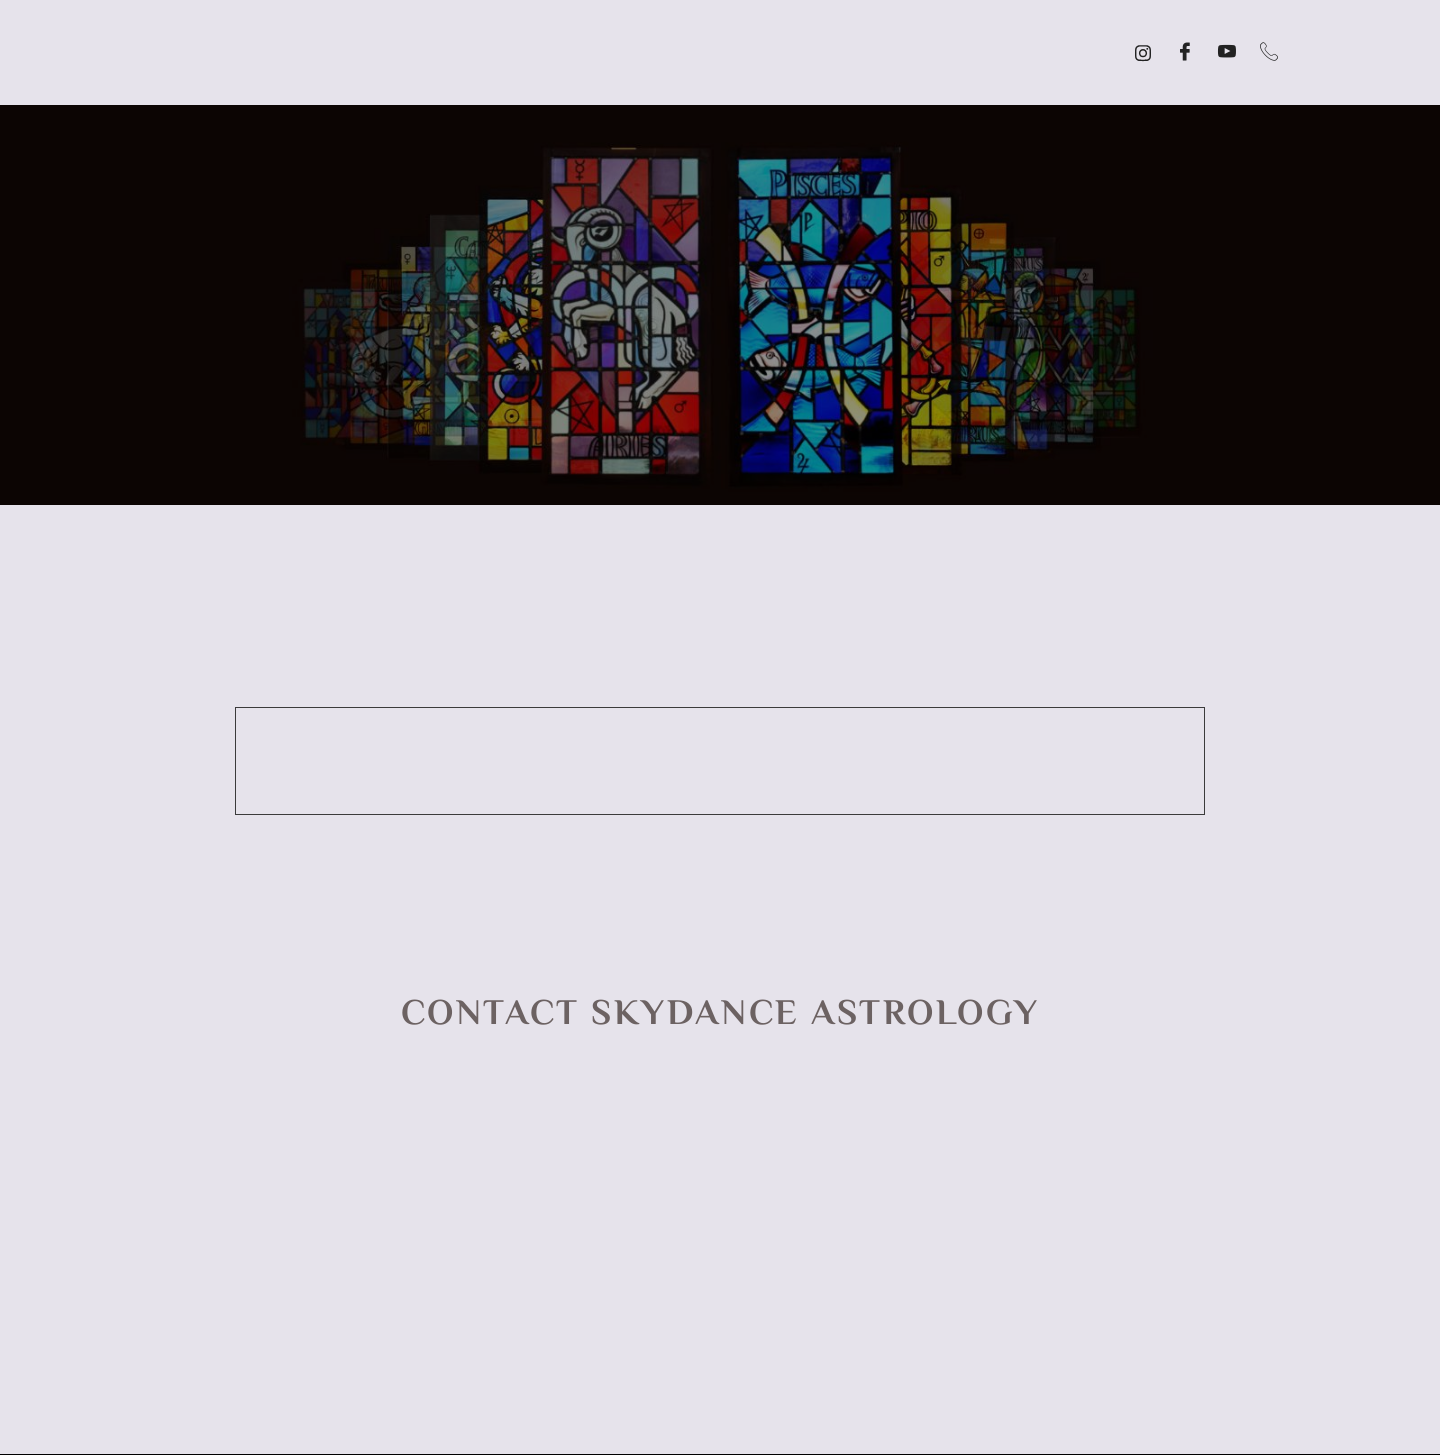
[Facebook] (1185, 53)
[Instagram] (1143, 53)
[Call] (1269, 53)
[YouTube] (1227, 53)
